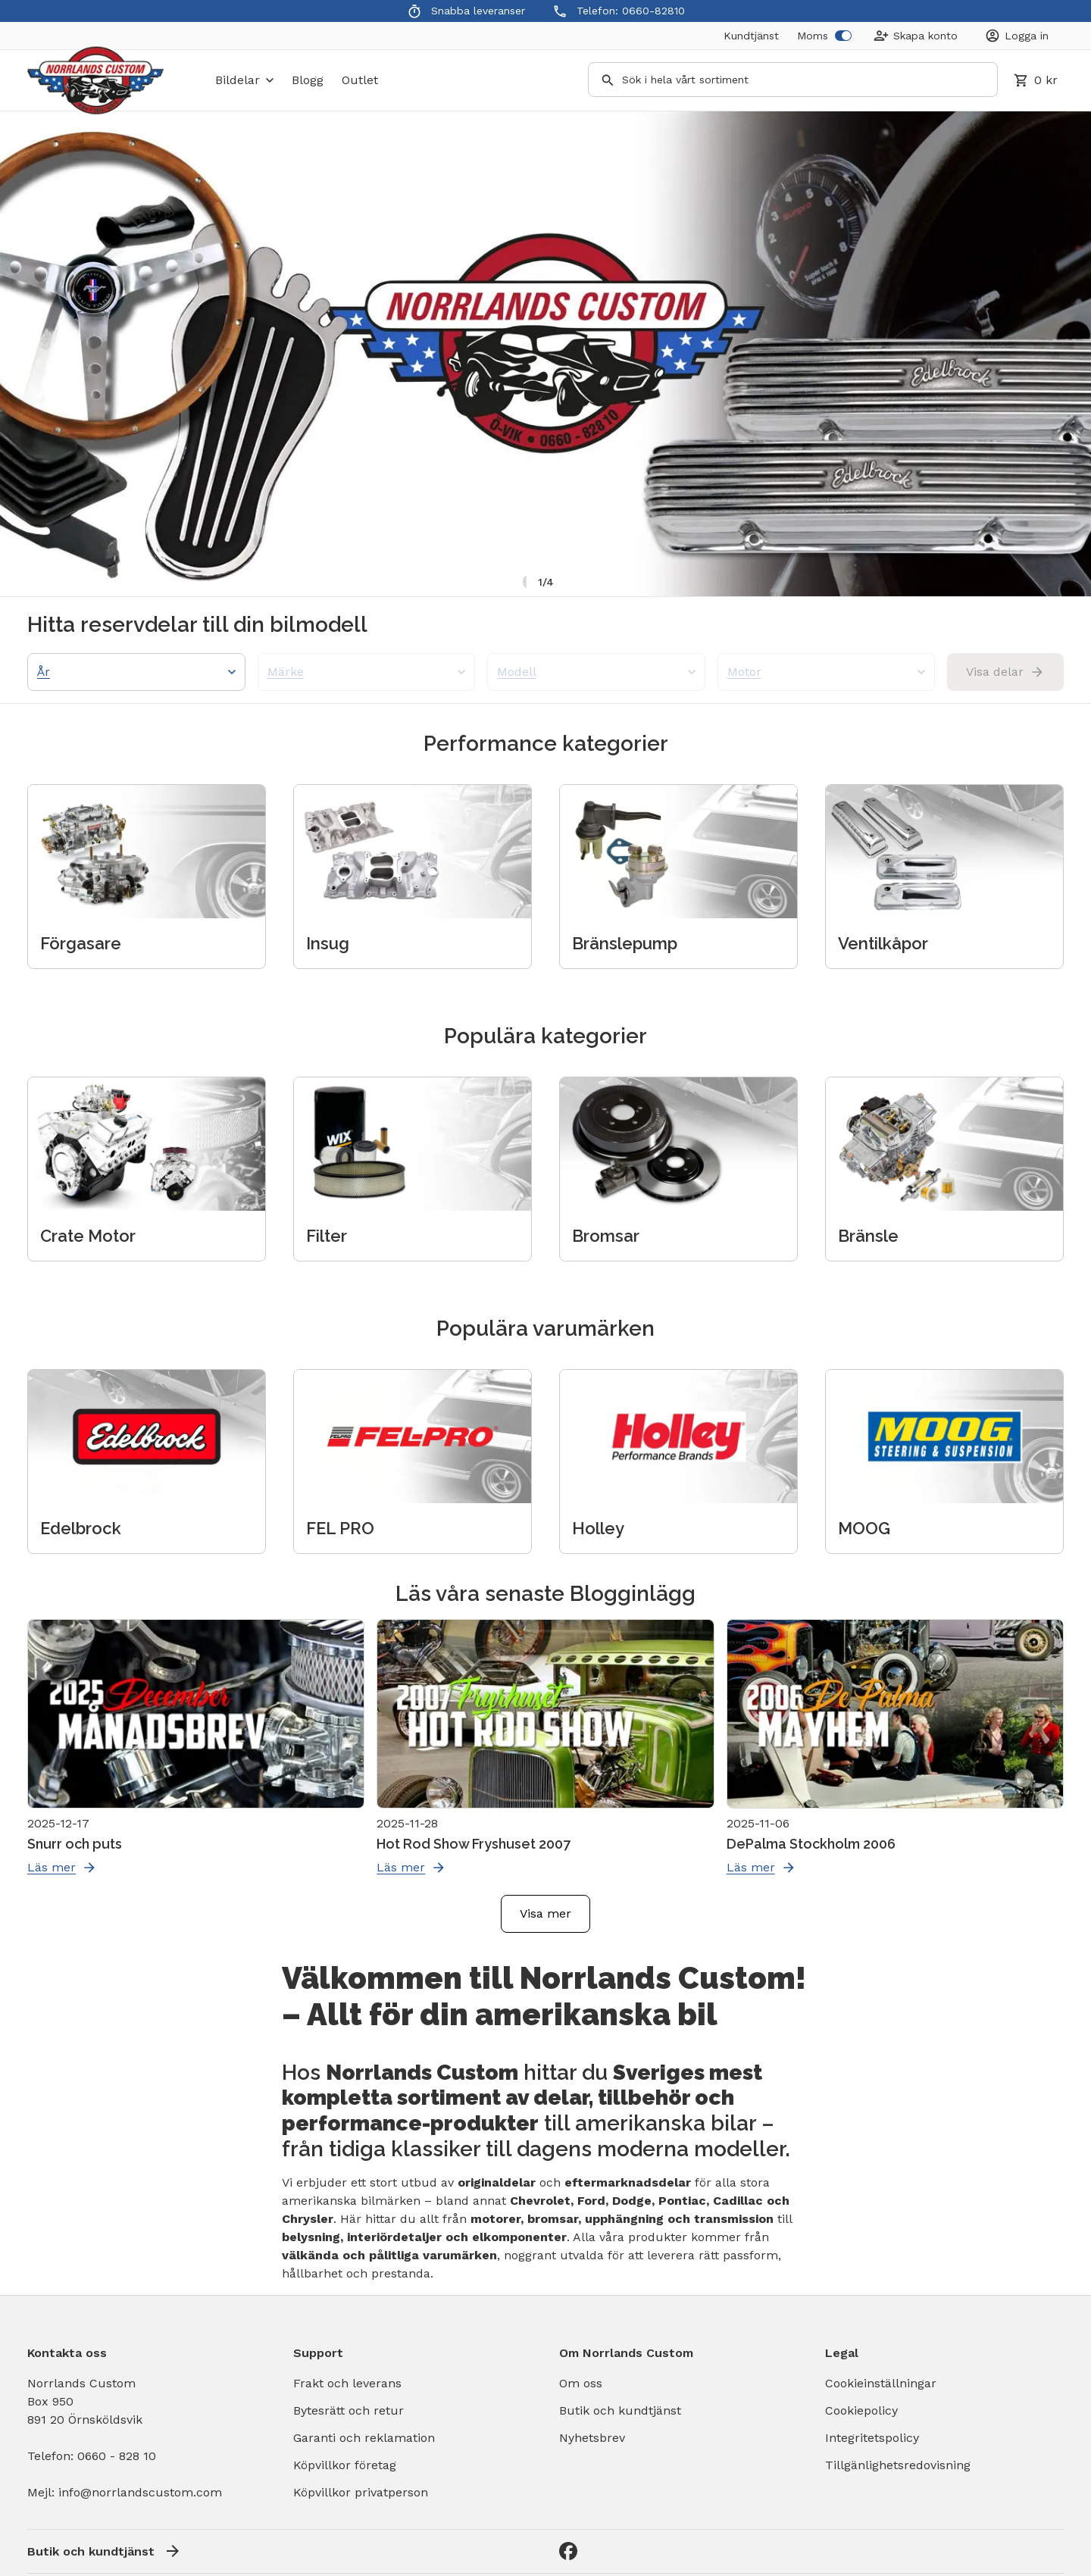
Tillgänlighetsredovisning (898, 2465)
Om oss (580, 2383)
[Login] (1017, 35)
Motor (826, 671)
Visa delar (1005, 672)
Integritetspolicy (872, 2438)
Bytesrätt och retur (348, 2410)
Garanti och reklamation (364, 2438)
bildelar (244, 80)
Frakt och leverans (347, 2383)
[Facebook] (568, 2551)
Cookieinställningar (880, 2383)
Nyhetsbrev (592, 2438)
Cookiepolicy (861, 2410)
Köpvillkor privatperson (360, 2492)
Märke (366, 671)
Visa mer (545, 1913)
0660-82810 (653, 11)
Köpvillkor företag (344, 2465)
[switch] (843, 36)
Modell (596, 671)
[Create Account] (915, 35)
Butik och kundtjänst (620, 2410)
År (136, 671)
